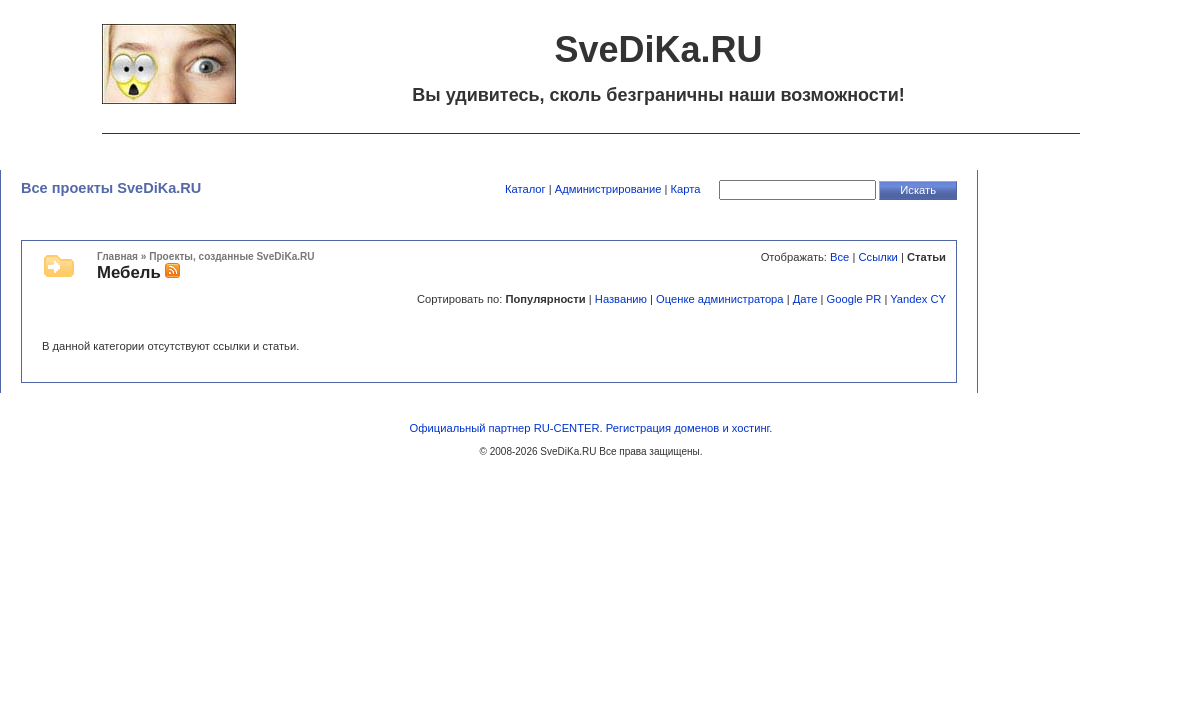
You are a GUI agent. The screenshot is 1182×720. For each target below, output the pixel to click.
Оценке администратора (719, 299)
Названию (621, 299)
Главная (117, 256)
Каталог (525, 189)
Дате (805, 299)
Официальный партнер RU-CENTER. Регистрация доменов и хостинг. (591, 428)
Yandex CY (918, 299)
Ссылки (877, 257)
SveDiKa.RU (568, 451)
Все (839, 257)
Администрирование (608, 189)
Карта (686, 189)
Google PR (854, 299)
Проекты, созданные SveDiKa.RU (231, 256)
